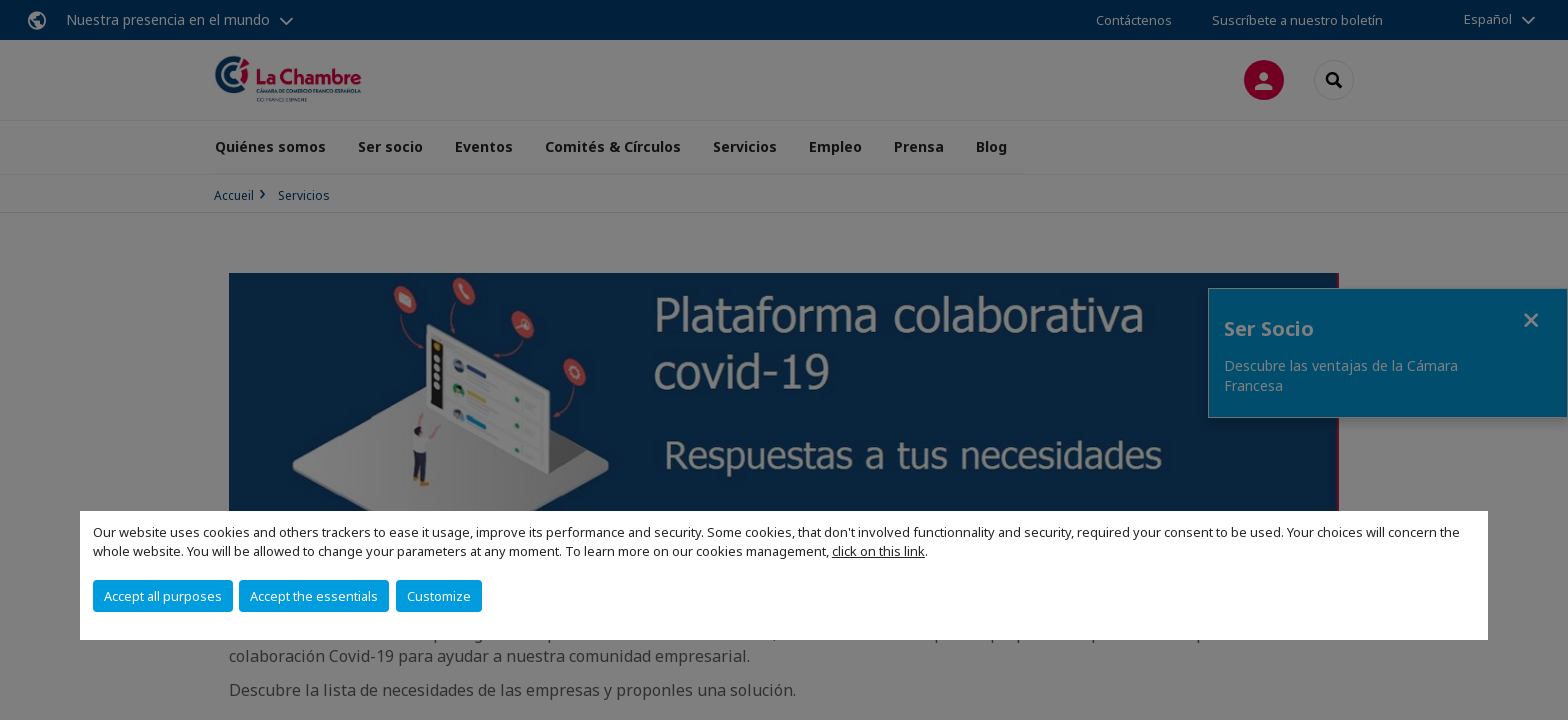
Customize (439, 596)
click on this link (878, 551)
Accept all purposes (163, 596)
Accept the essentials (314, 596)
